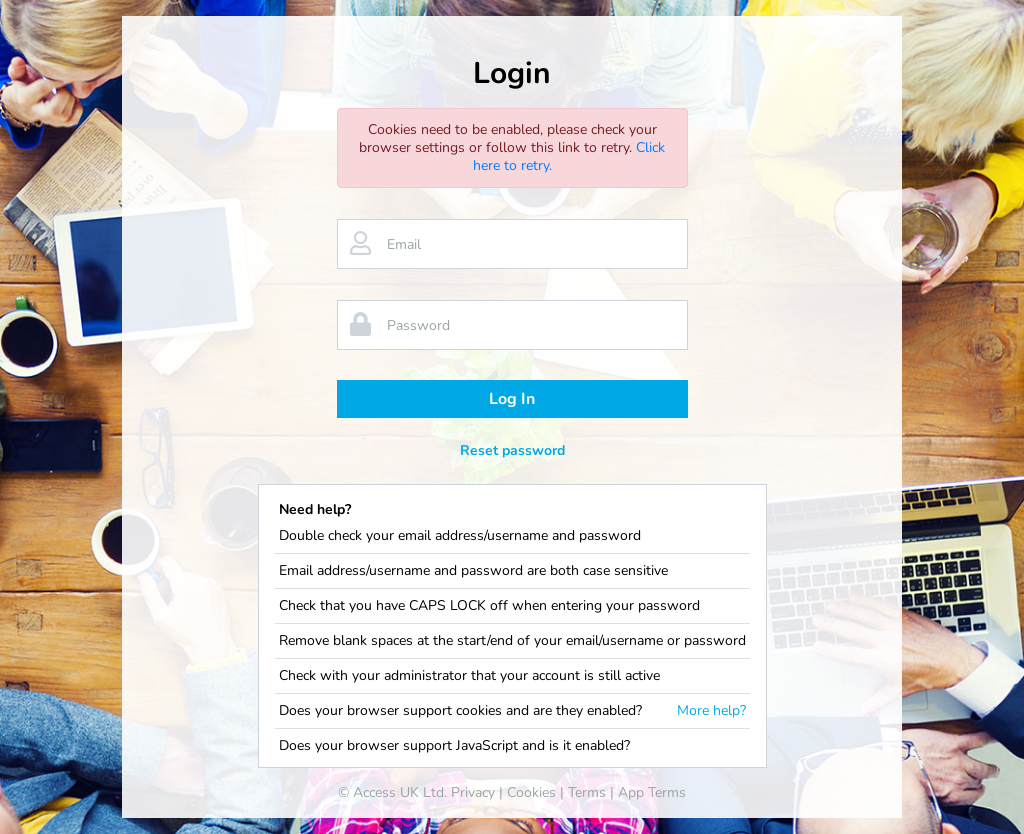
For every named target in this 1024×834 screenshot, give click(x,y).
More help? (711, 711)
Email (404, 244)
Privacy (473, 792)
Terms (587, 792)
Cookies (531, 792)
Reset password (512, 450)
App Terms (652, 792)
